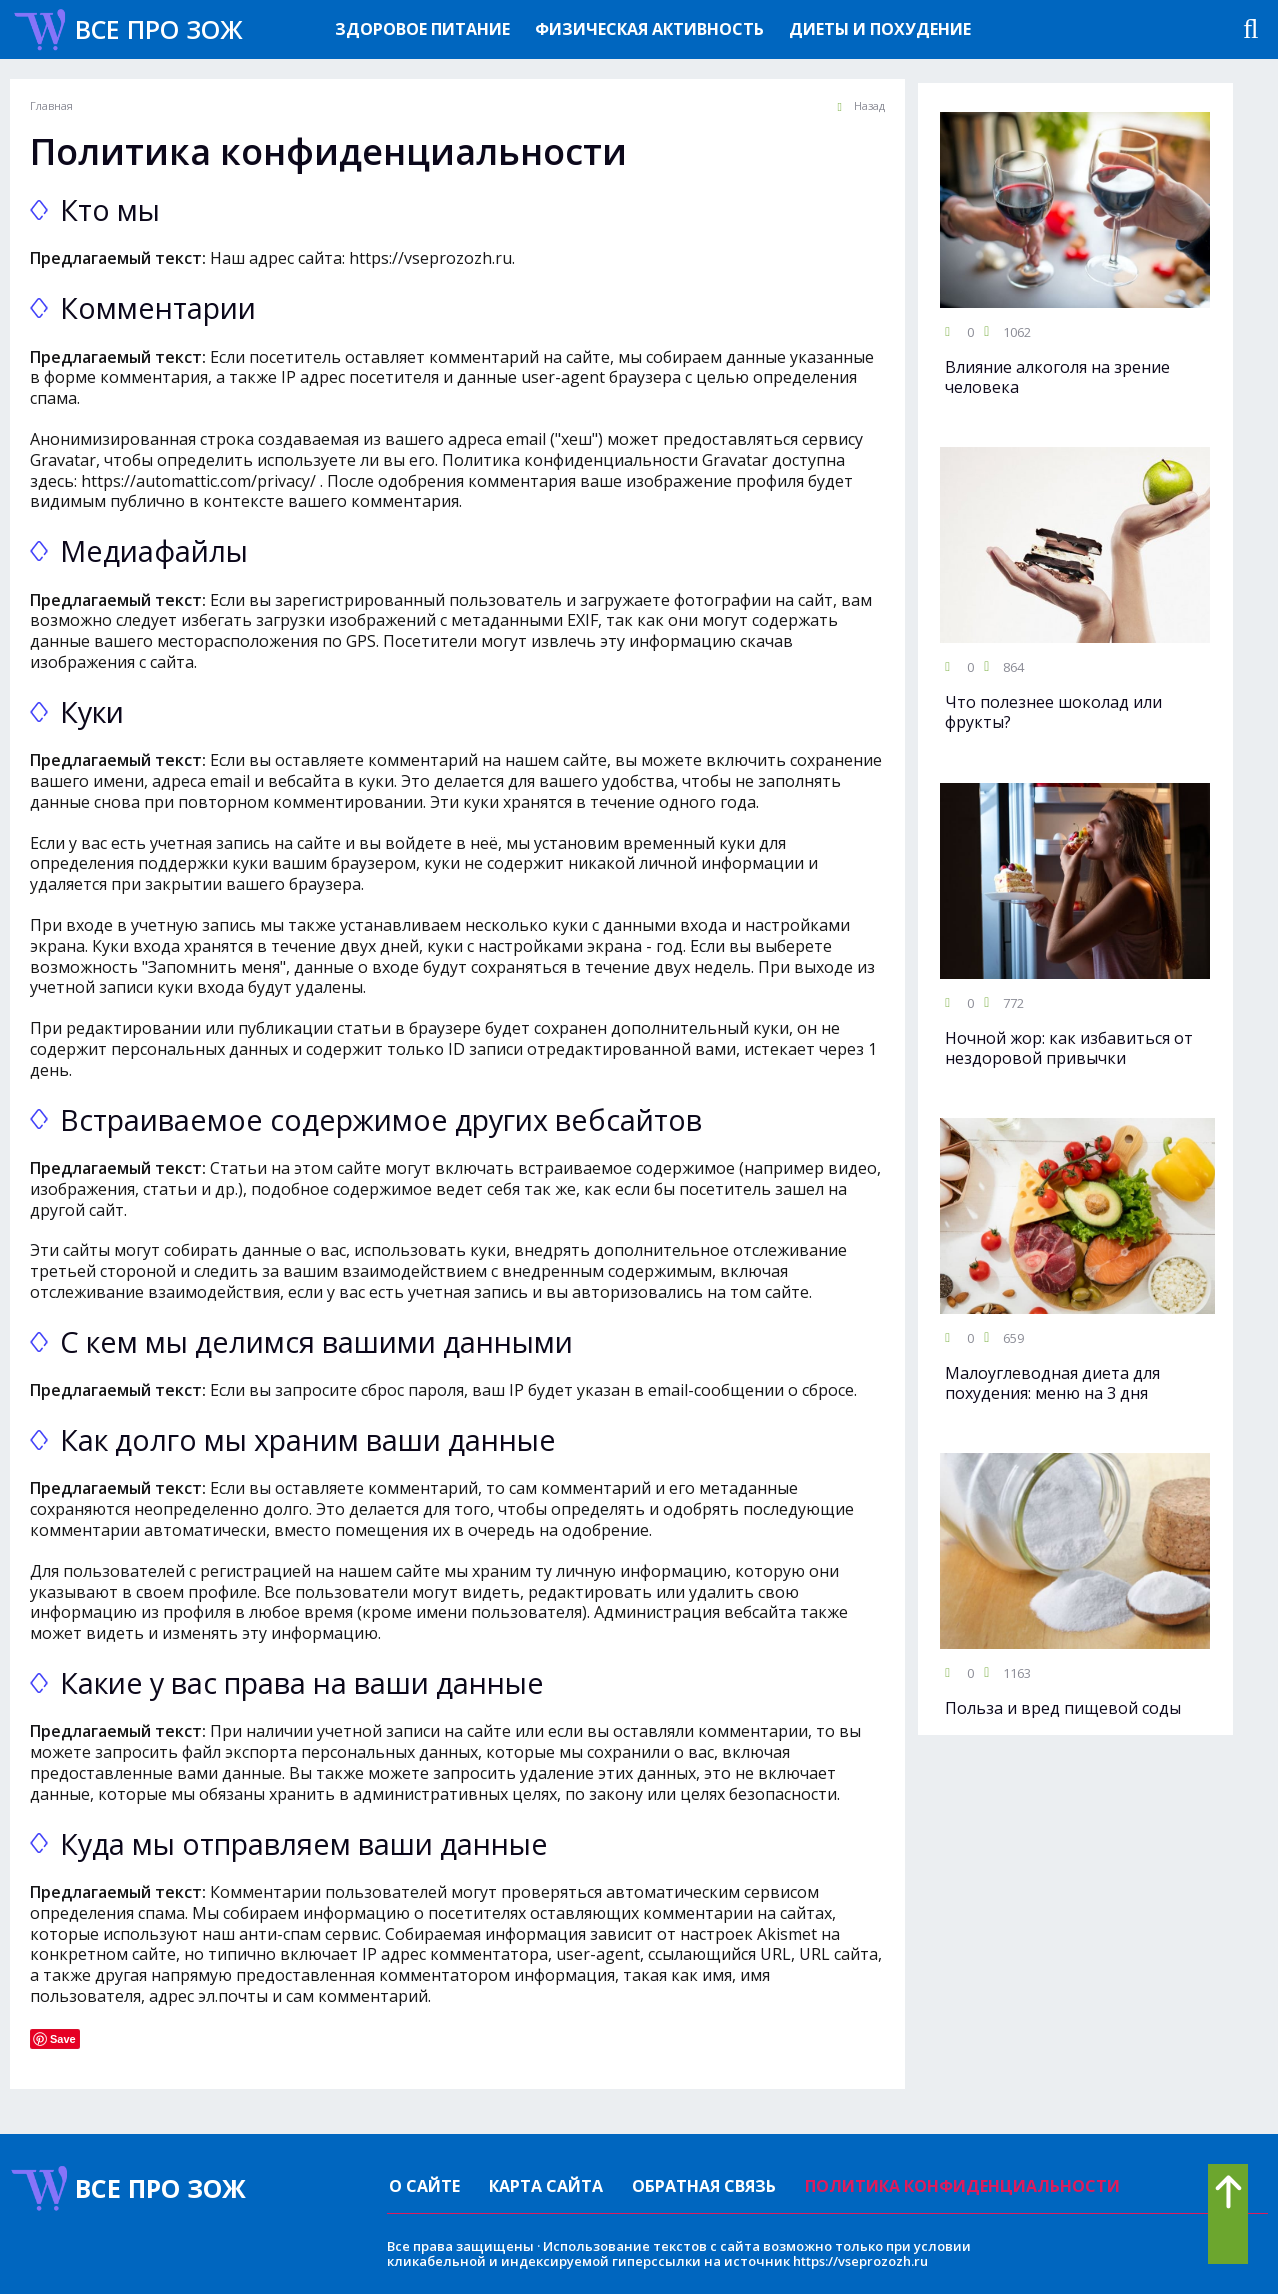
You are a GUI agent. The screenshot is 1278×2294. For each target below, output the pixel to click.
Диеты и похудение (880, 29)
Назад (861, 106)
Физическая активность (649, 29)
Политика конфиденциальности (962, 2186)
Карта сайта (546, 2186)
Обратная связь (704, 2186)
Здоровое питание (422, 29)
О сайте (424, 2186)
